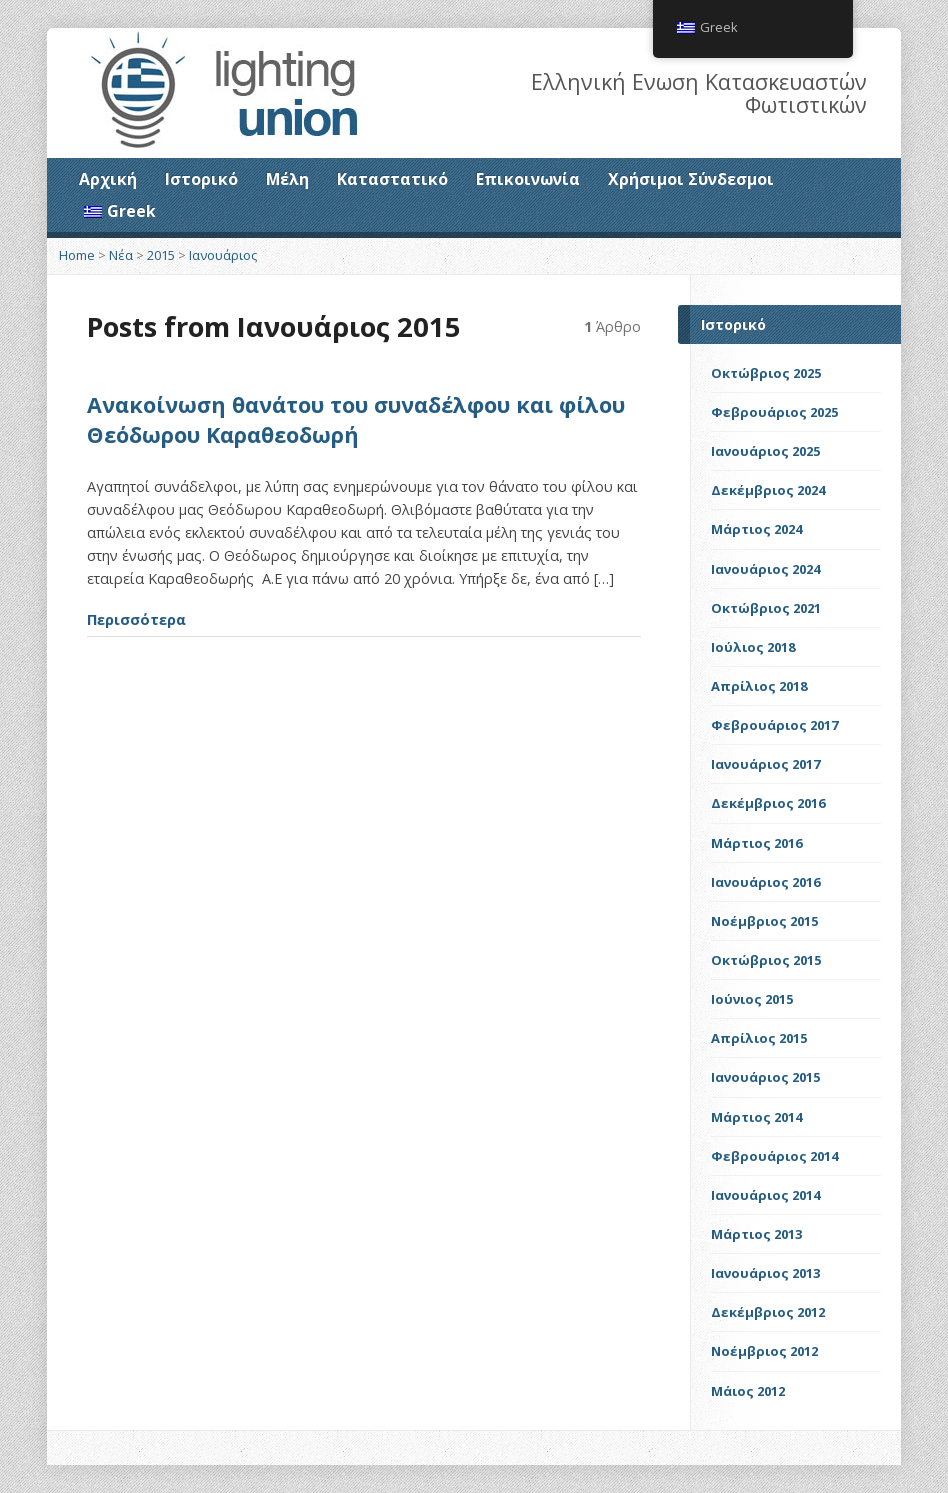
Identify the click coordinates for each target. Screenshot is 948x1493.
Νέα (121, 255)
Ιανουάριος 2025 (765, 451)
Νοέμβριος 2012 (764, 1351)
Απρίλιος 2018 (759, 686)
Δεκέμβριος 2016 (768, 803)
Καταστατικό (392, 179)
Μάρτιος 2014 (756, 1117)
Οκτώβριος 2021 (766, 608)
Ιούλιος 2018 (753, 647)
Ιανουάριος (223, 255)
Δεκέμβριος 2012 (768, 1312)
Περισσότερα (136, 619)
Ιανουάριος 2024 (765, 569)
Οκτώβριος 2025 (766, 373)
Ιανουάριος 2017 (765, 764)
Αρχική (108, 179)
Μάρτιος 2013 (756, 1234)
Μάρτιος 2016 (756, 843)
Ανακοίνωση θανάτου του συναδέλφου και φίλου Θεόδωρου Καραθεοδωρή (356, 419)
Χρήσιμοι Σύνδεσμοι (691, 179)
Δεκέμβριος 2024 (768, 490)
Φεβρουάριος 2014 (774, 1156)
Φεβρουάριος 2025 (774, 412)
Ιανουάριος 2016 (765, 882)
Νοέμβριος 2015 (764, 921)
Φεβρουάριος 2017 (774, 725)
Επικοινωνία (528, 179)
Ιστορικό (201, 179)
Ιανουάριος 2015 (765, 1077)
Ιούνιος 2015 (752, 999)
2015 (161, 255)
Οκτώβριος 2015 (766, 960)
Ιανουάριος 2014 (765, 1195)
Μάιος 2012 (748, 1391)
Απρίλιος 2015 (759, 1038)
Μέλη (287, 179)
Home (77, 255)
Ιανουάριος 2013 (765, 1273)
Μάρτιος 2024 (756, 529)
